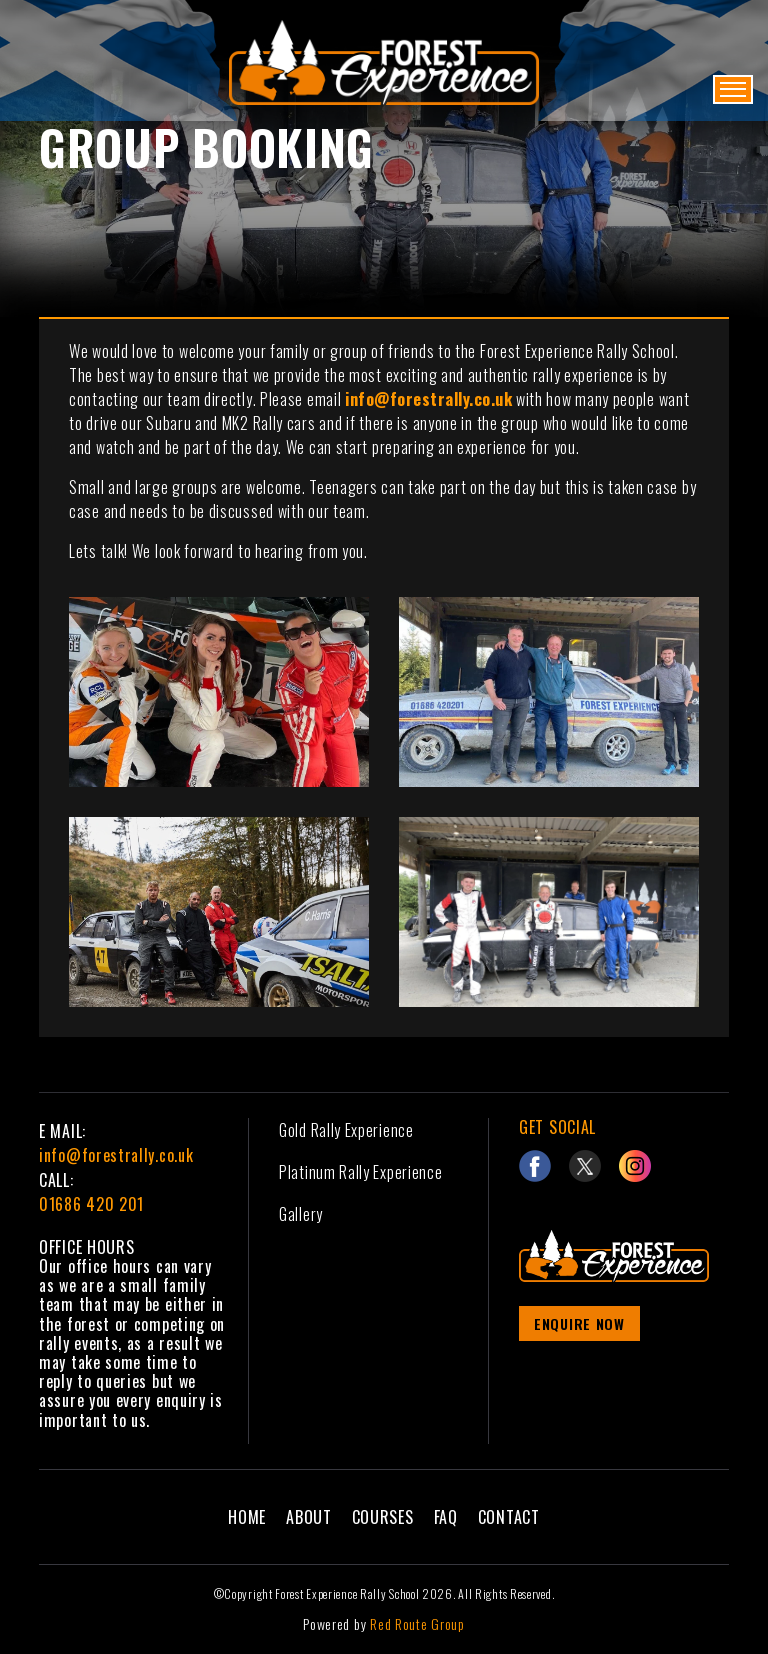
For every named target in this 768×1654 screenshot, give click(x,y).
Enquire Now (579, 1323)
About (309, 1517)
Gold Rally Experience (346, 1130)
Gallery (301, 1214)
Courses (383, 1517)
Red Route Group (417, 1623)
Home (247, 1517)
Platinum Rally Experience (361, 1172)
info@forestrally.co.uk (116, 1155)
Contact (509, 1517)
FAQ (446, 1517)
